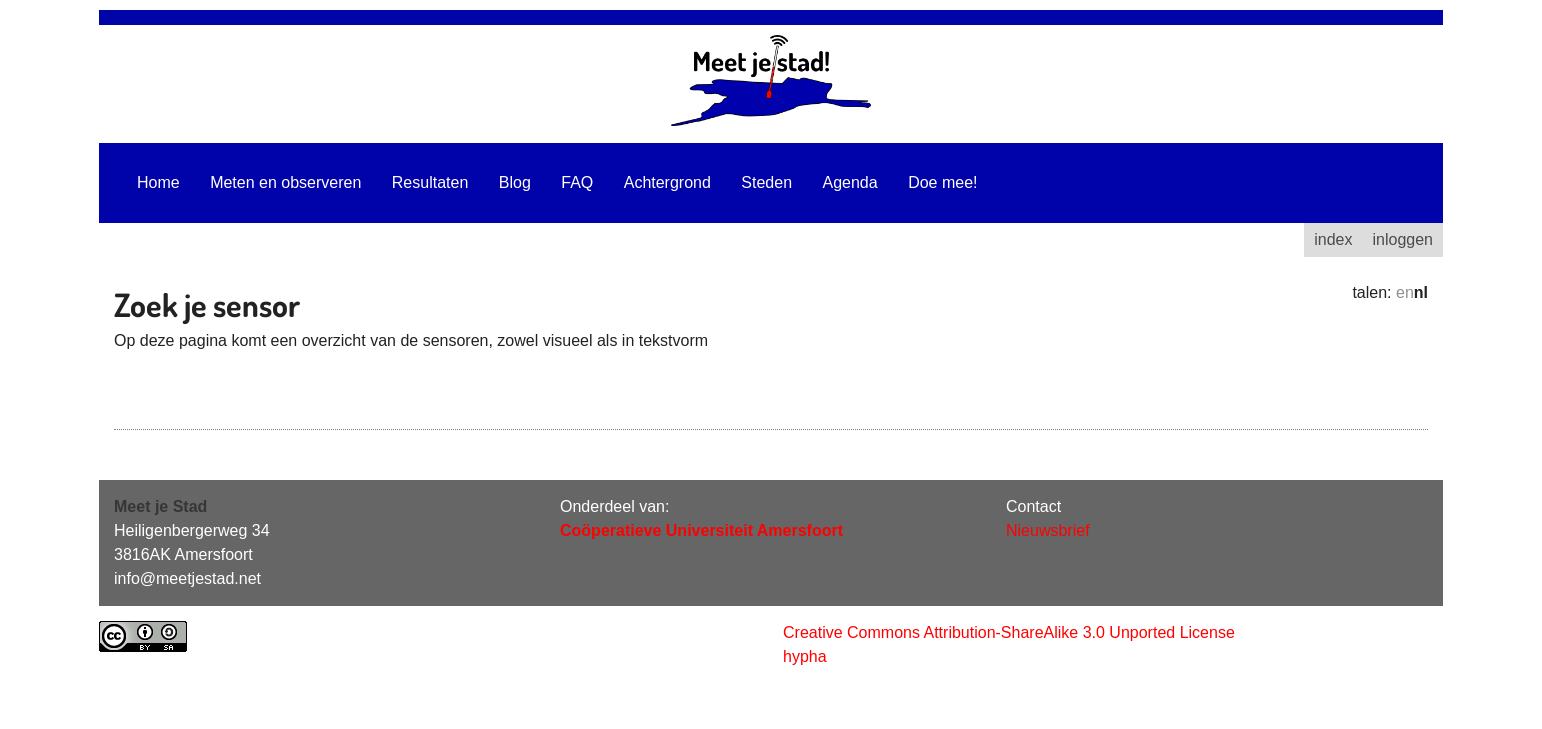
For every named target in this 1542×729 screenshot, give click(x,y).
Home (158, 182)
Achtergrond (667, 182)
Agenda (850, 182)
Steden (766, 182)
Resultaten (430, 182)
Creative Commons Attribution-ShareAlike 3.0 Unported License (1009, 632)
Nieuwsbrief (1048, 530)
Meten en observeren (285, 182)
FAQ (577, 182)
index (1333, 239)
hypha (805, 656)
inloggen (1403, 239)
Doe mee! (942, 182)
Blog (515, 182)
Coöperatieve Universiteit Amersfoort (701, 530)
